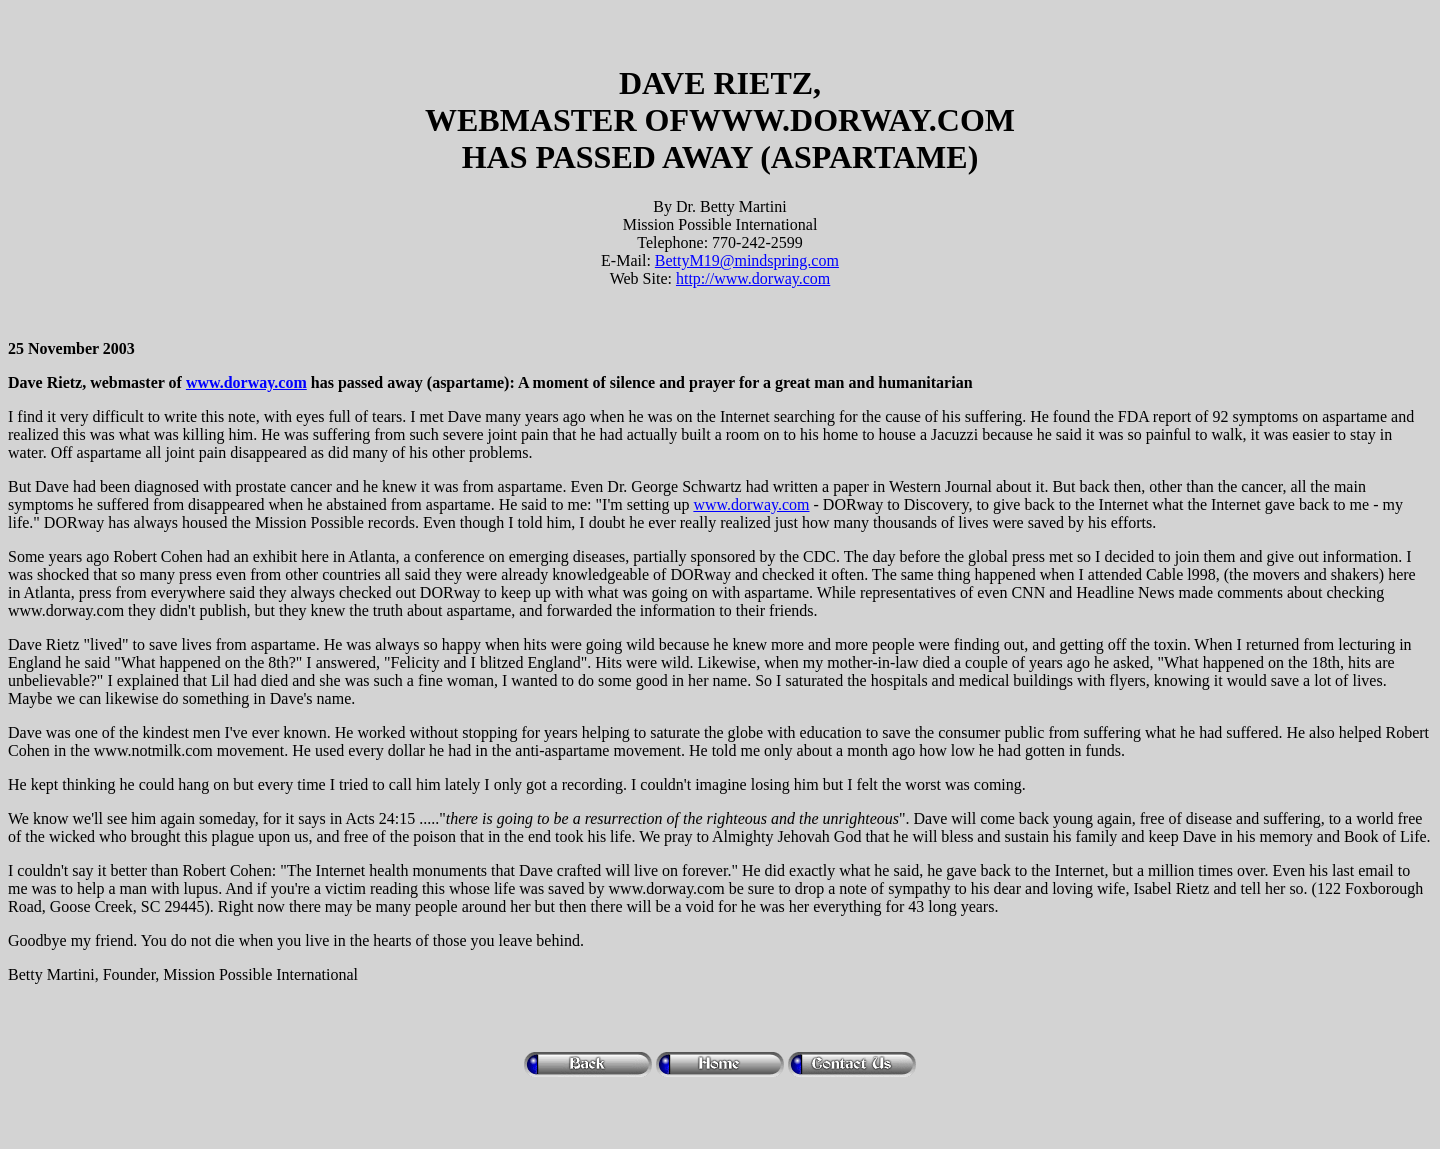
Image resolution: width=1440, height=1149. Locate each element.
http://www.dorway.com (753, 278)
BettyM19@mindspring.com (747, 260)
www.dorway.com (246, 382)
